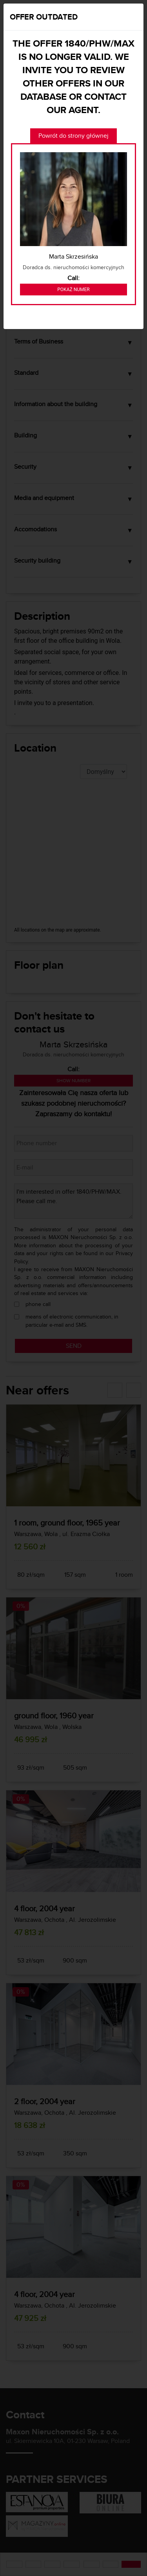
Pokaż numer (73, 289)
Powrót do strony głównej (73, 135)
